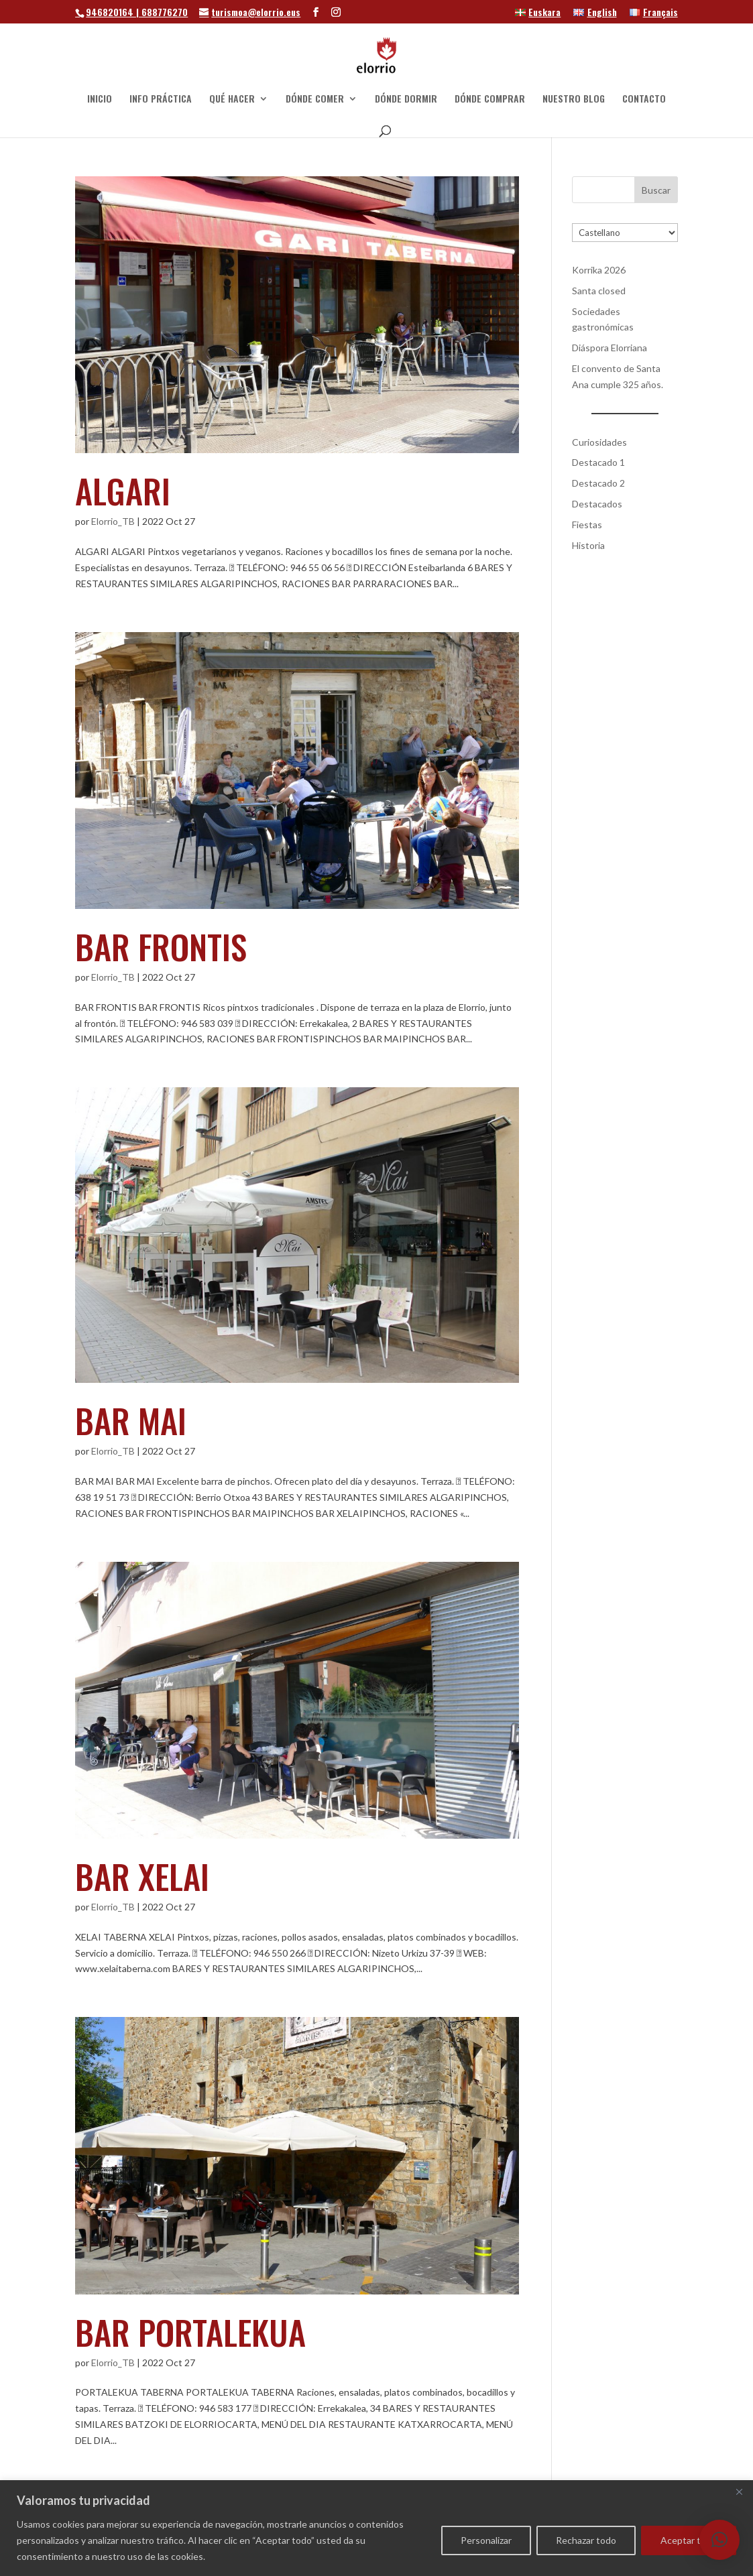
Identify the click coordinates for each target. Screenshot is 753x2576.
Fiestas (587, 524)
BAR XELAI (142, 1875)
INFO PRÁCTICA (160, 99)
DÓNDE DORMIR (406, 99)
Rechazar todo (586, 2540)
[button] (719, 2540)
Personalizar (486, 2540)
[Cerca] (739, 2491)
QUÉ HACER (232, 99)
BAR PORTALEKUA (190, 2331)
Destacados (597, 503)
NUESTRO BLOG (573, 99)
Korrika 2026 (599, 269)
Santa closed (599, 290)
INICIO (99, 99)
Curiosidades (599, 442)
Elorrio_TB (113, 521)
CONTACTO (644, 99)
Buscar (656, 190)
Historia (588, 545)
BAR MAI (130, 1420)
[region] (376, 2528)
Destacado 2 (598, 483)
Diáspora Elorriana (609, 347)
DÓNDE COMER (315, 99)
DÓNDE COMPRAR (490, 99)
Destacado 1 (598, 462)
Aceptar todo (688, 2540)
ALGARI (122, 490)
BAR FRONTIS (161, 946)
